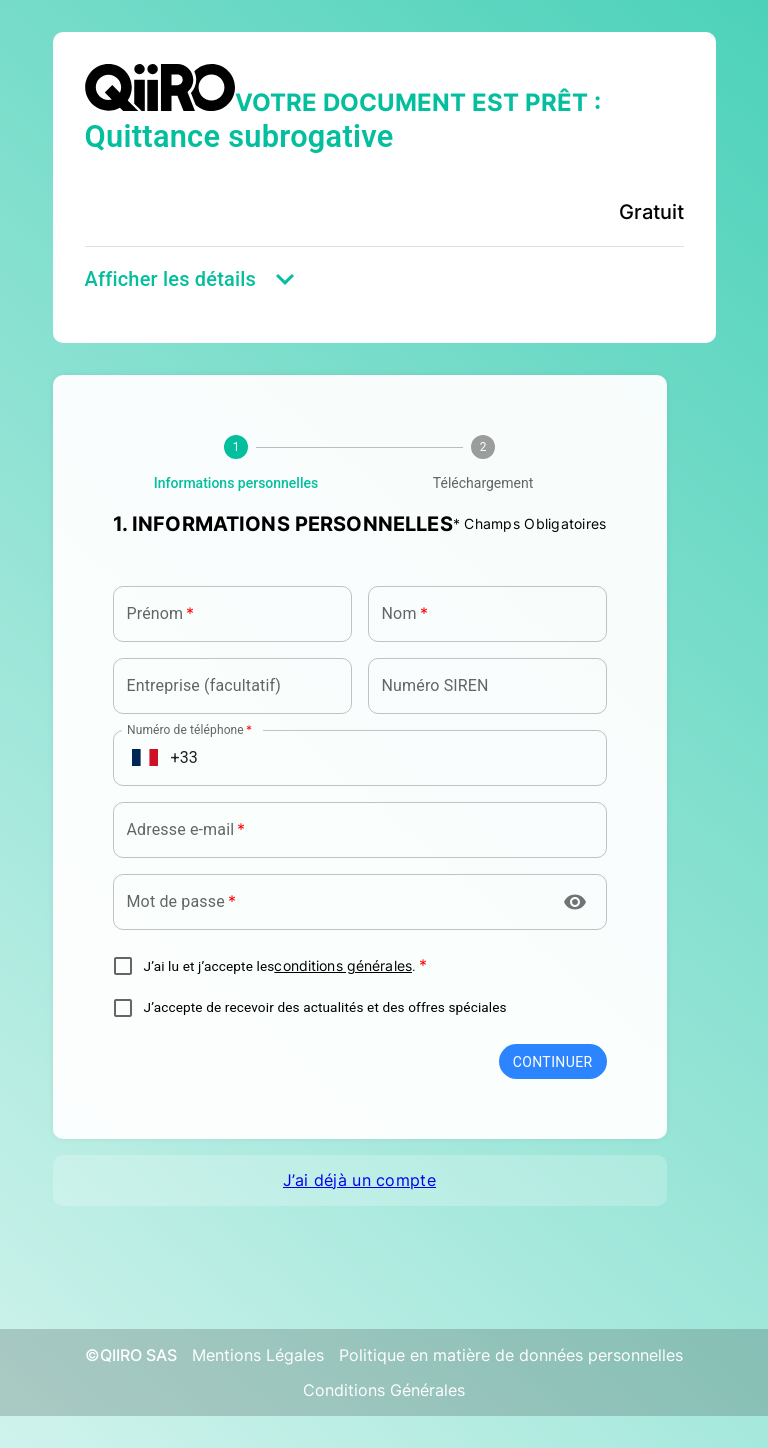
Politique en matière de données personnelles (511, 1355)
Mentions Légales (258, 1355)
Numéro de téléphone (189, 728)
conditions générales (343, 966)
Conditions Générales (384, 1390)
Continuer (553, 1062)
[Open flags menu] (145, 758)
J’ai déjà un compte (359, 1180)
